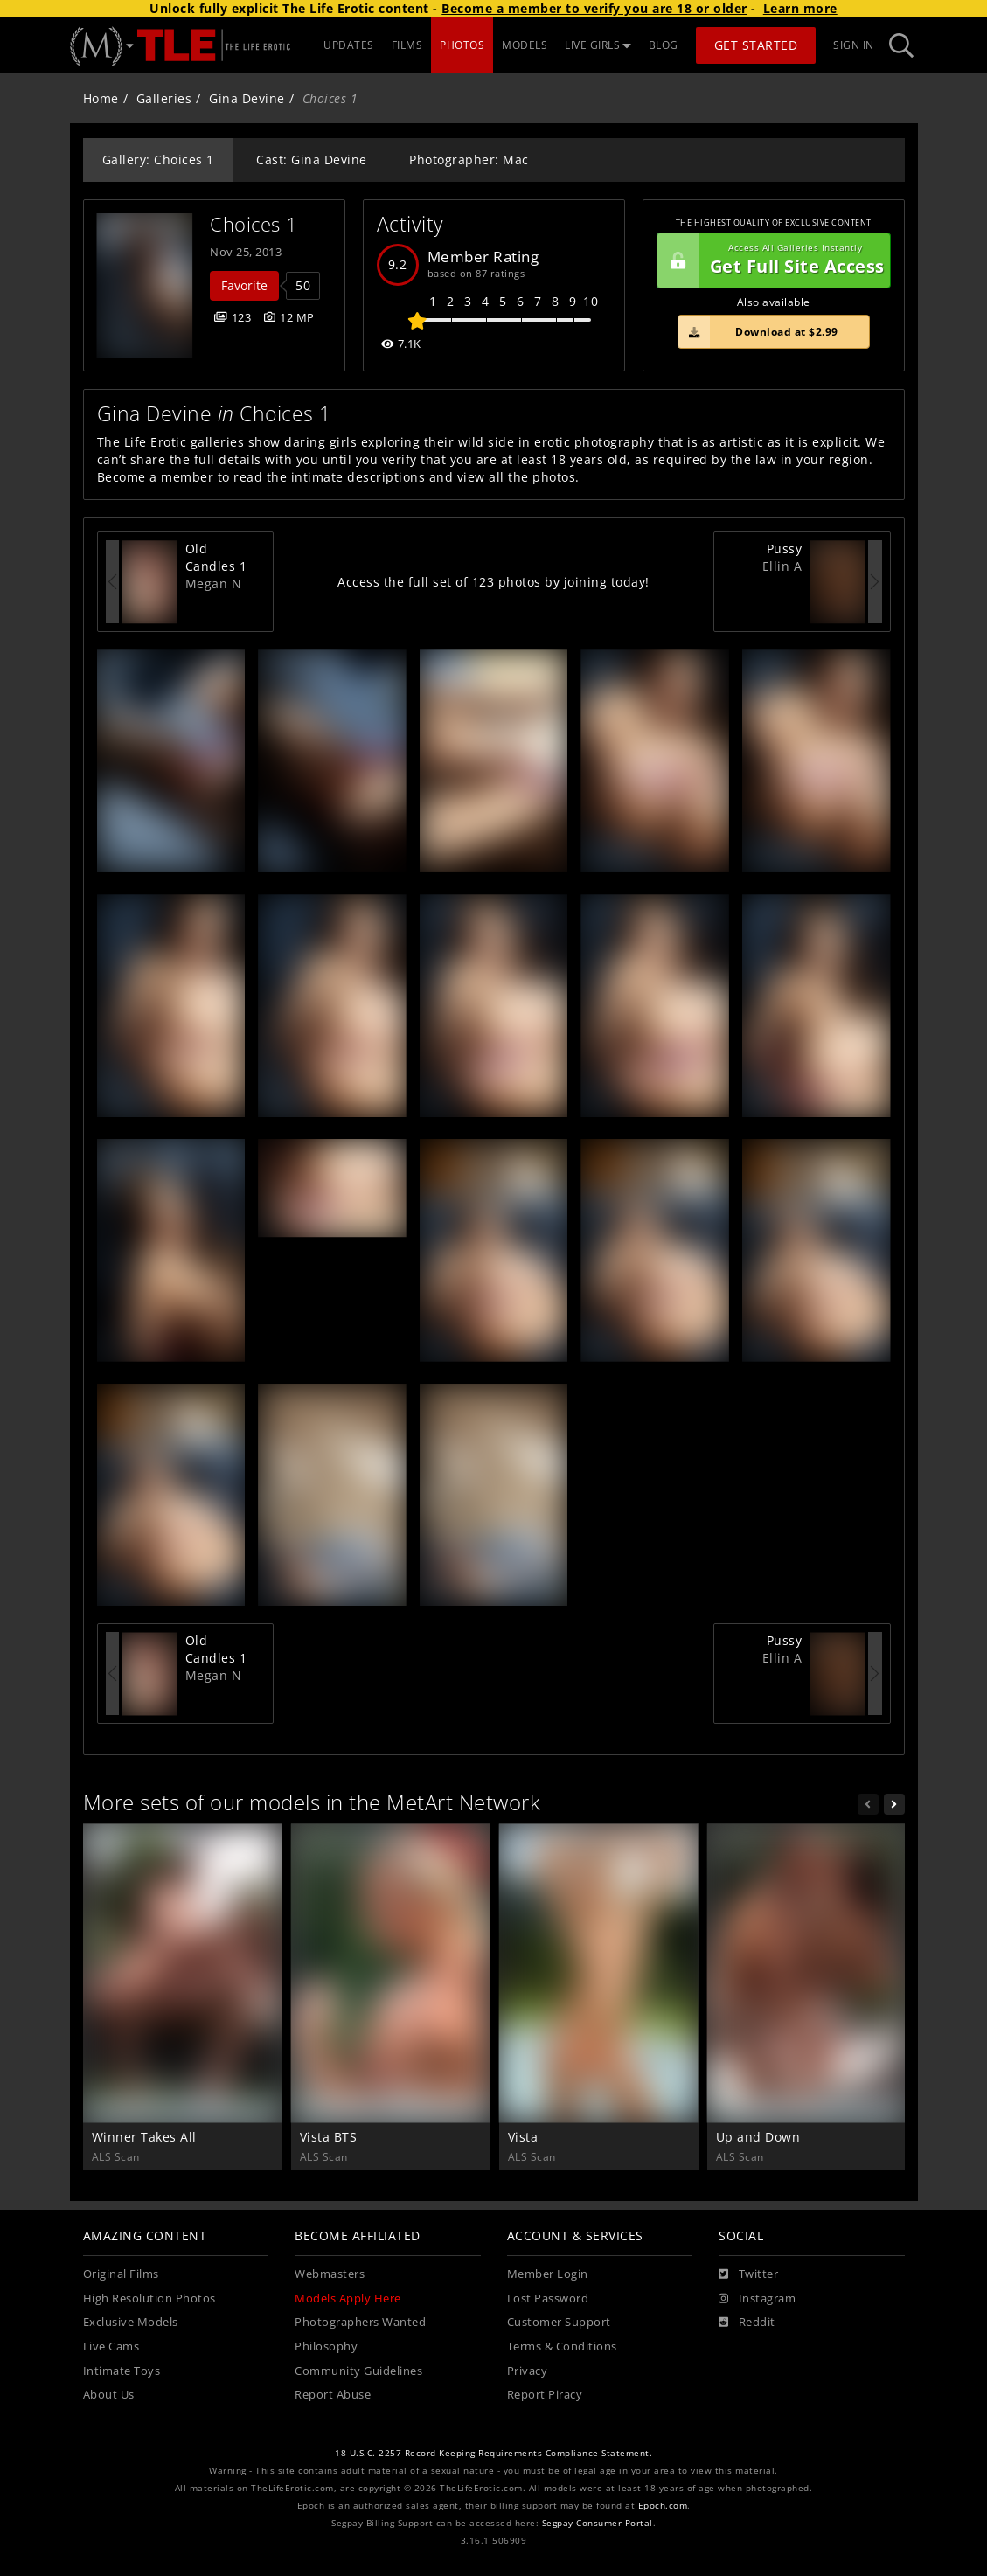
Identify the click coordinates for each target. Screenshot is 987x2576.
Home (101, 98)
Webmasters (330, 2274)
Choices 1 (254, 224)
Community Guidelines (358, 2371)
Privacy (527, 2371)
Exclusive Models (130, 2322)
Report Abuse (333, 2394)
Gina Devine (247, 98)
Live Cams (111, 2346)
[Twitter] (748, 2274)
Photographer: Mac (469, 159)
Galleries (164, 98)
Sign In (853, 45)
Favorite (244, 285)
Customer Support (559, 2322)
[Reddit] (747, 2322)
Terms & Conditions (562, 2346)
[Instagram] (757, 2299)
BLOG (663, 45)
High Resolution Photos (149, 2298)
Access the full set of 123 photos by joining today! (493, 581)
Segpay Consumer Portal (597, 2523)
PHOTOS (462, 45)
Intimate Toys (122, 2371)
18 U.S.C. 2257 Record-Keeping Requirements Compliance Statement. (493, 2453)
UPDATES (348, 45)
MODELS (524, 45)
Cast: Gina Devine (311, 159)
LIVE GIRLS (598, 45)
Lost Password (548, 2298)
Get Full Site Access (771, 260)
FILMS (407, 45)
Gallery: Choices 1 (158, 159)
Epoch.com (663, 2505)
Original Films (121, 2274)
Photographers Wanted (360, 2322)
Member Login (547, 2274)
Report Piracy (545, 2394)
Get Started (756, 45)
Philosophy (326, 2346)
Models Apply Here (348, 2298)
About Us (109, 2394)
